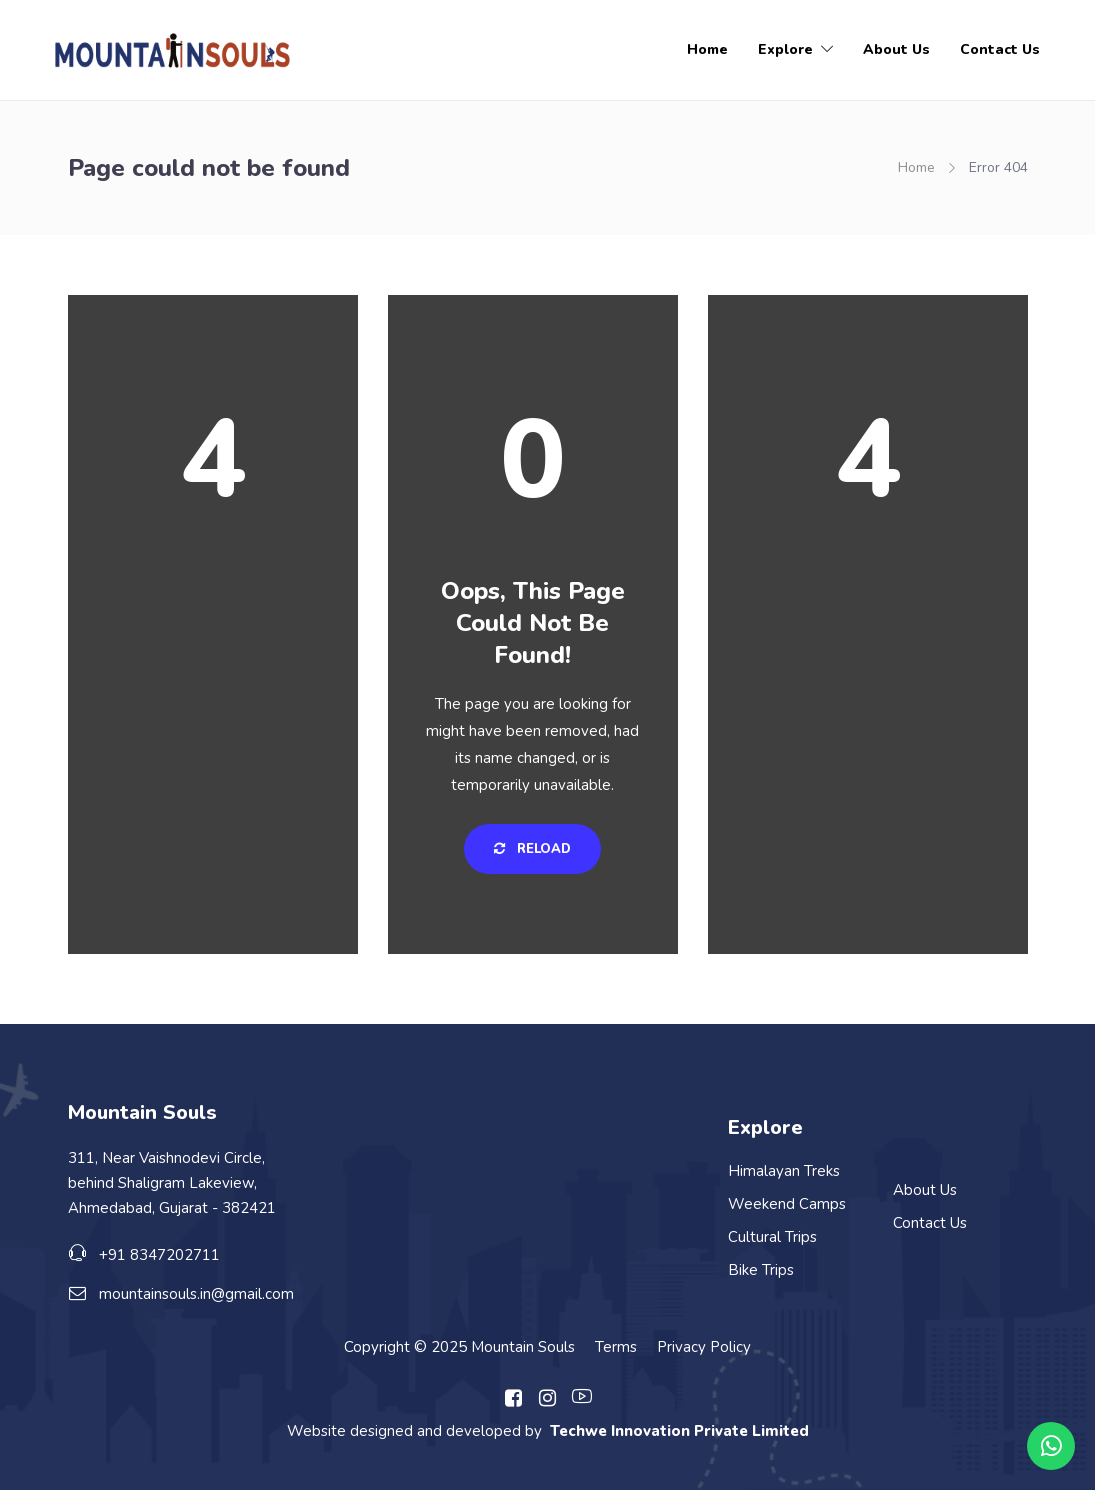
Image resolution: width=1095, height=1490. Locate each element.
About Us (896, 49)
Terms (616, 1347)
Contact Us (1000, 49)
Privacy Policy (704, 1347)
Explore (785, 49)
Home (707, 49)
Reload (532, 849)
